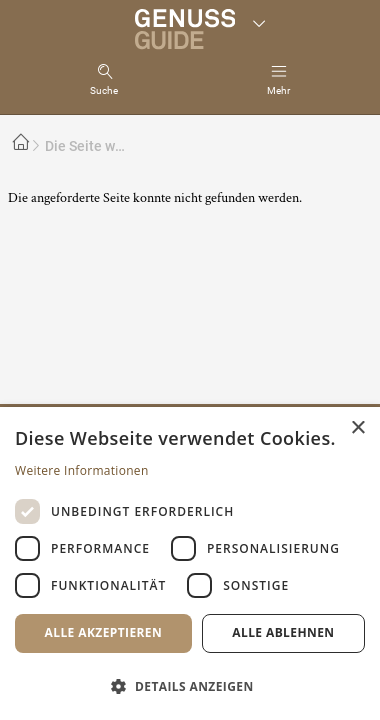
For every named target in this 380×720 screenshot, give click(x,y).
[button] (190, 685)
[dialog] (190, 563)
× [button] (357, 428)
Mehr (278, 90)
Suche (104, 90)
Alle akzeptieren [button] (104, 632)
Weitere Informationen (82, 470)
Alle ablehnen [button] (283, 632)
